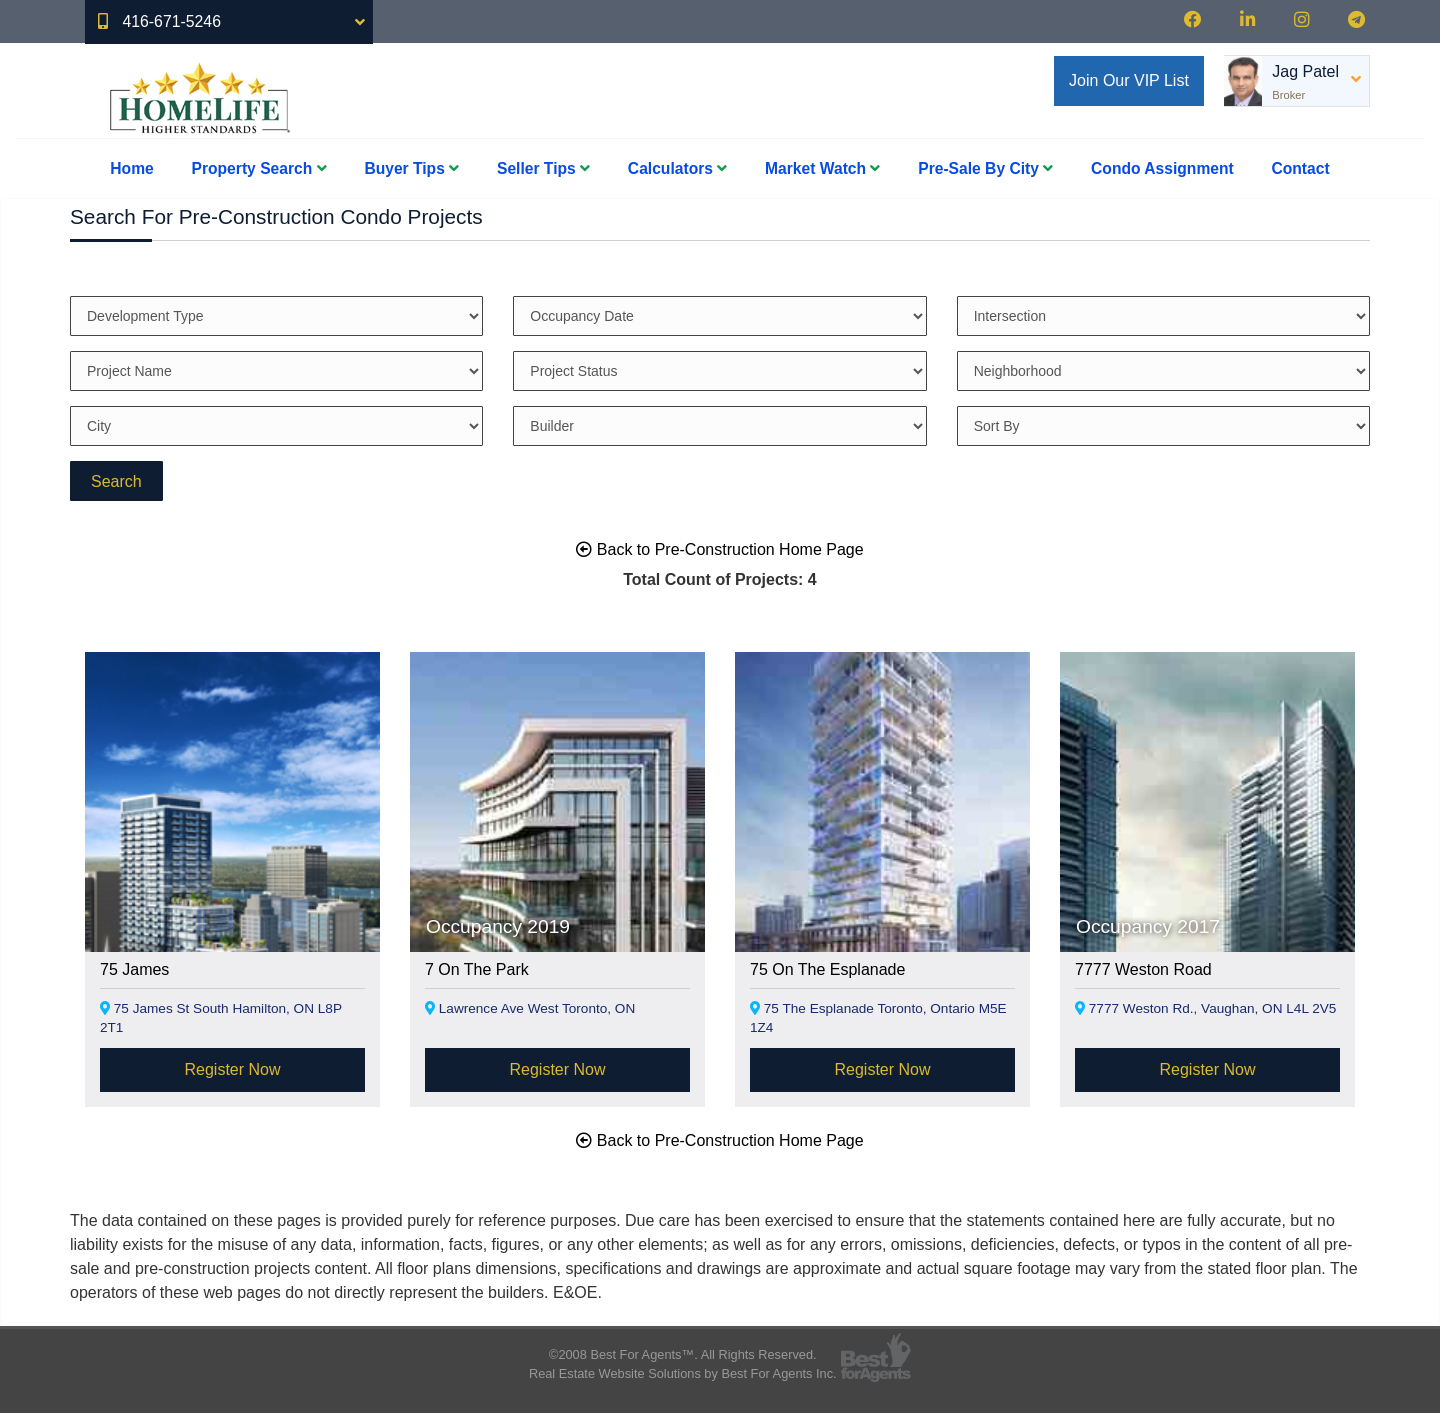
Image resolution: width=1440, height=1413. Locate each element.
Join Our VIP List (1129, 80)
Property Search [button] (259, 168)
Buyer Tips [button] (411, 168)
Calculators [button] (677, 168)
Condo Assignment (1162, 168)
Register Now (232, 1069)
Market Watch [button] (822, 168)
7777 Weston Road (1143, 969)
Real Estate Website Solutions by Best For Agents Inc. (683, 1373)
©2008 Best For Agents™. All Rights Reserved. (683, 1354)
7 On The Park (477, 969)
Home (131, 168)
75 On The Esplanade (827, 969)
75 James (134, 969)
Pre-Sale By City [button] (985, 168)
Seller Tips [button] (543, 168)
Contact (1301, 168)
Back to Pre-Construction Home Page (719, 549)
